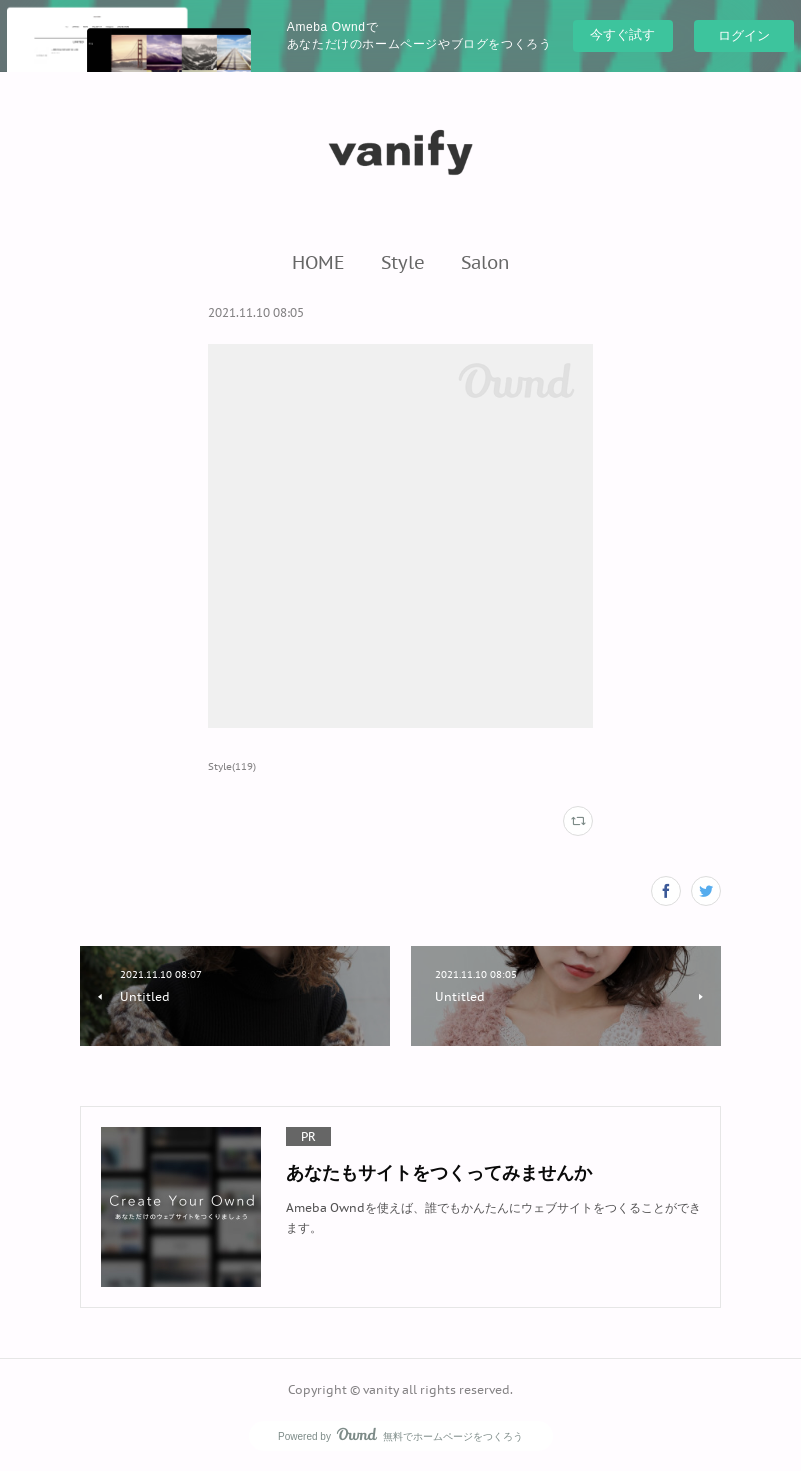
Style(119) (232, 766)
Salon (485, 262)
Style (403, 262)
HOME (318, 262)
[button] (318, 262)
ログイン (744, 35)
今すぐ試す (622, 34)
